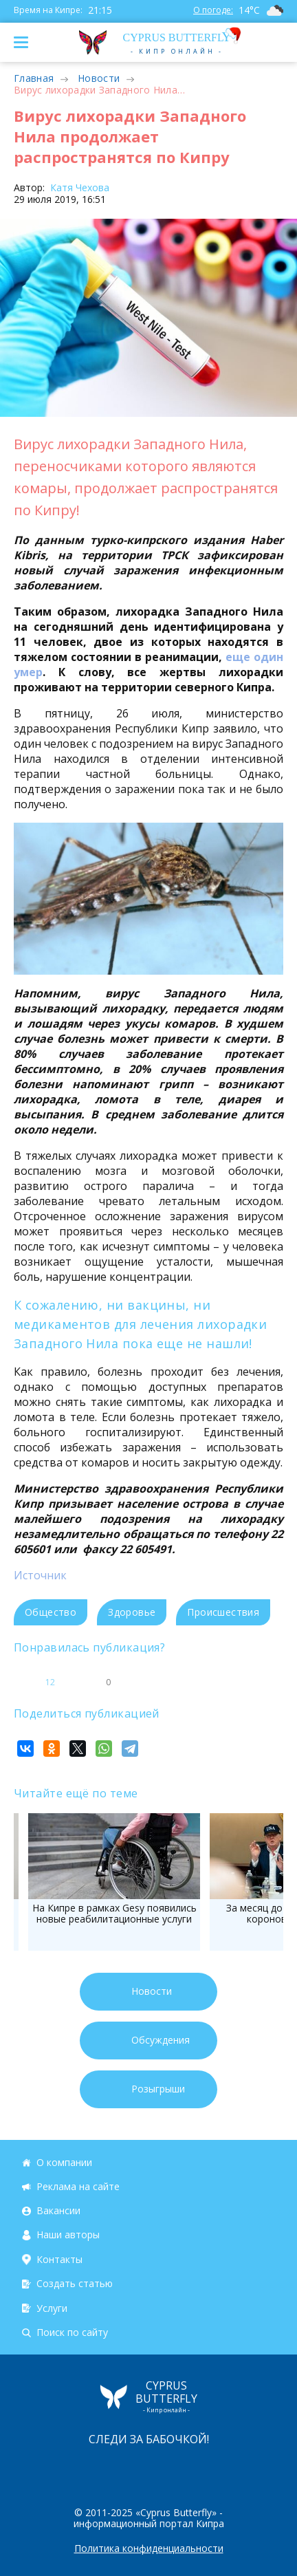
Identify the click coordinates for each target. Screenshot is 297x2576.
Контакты (59, 2259)
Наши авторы (68, 2235)
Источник (40, 1575)
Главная (34, 78)
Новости (99, 78)
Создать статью (74, 2284)
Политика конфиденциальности (148, 2548)
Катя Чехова (78, 187)
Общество (50, 1612)
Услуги (51, 2308)
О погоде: (213, 10)
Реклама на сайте (78, 2186)
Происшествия (223, 1612)
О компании (64, 2162)
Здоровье (131, 1612)
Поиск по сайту (72, 2332)
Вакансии (58, 2210)
